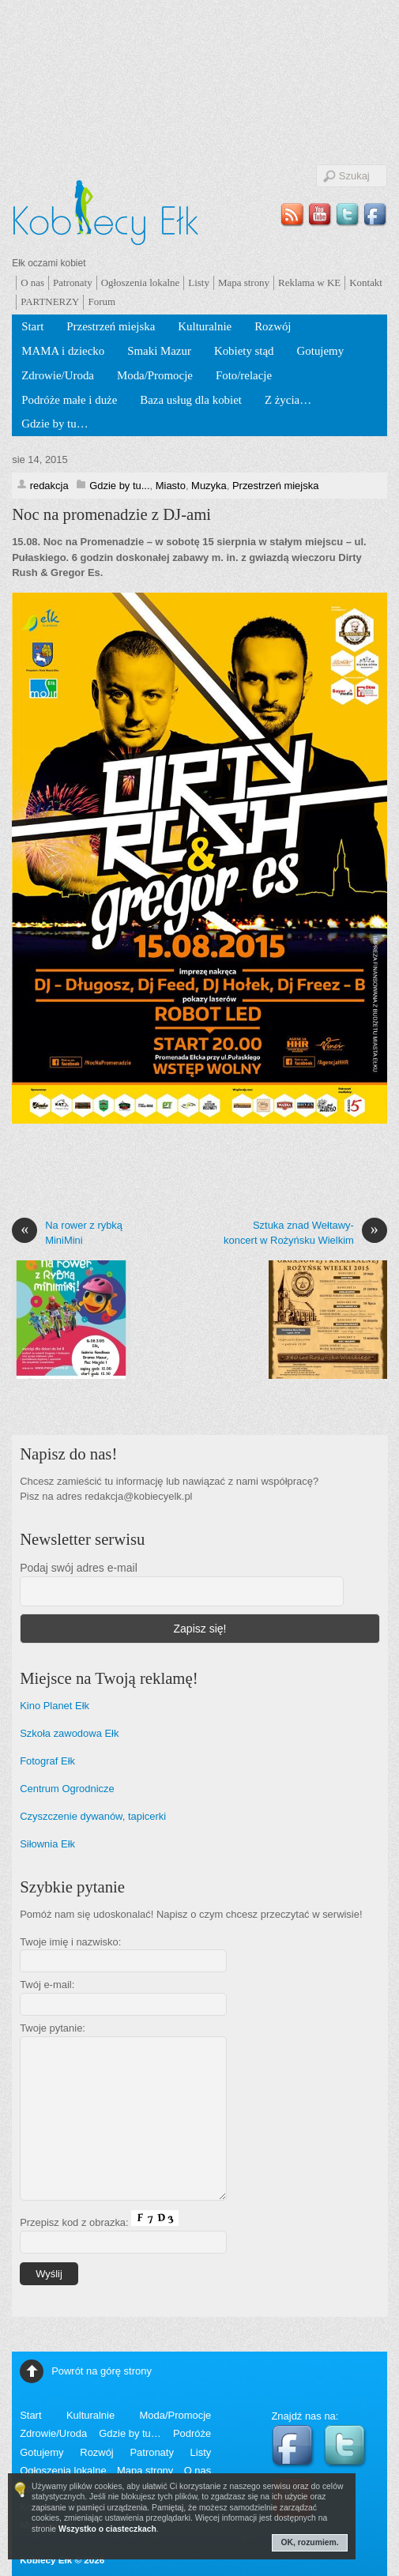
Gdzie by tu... (119, 485)
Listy (198, 282)
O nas (32, 282)
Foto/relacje (244, 375)
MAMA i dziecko (62, 351)
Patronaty (72, 282)
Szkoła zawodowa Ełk (69, 1733)
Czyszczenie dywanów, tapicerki (93, 1816)
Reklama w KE (309, 282)
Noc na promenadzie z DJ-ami (111, 514)
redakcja (49, 485)
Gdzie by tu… (54, 423)
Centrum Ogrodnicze (67, 1789)
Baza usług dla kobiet (191, 400)
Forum (101, 301)
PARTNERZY (50, 301)
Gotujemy (320, 351)
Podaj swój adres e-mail (78, 1567)
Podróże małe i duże (69, 400)
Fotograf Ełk (47, 1761)
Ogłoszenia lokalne (140, 282)
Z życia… (288, 400)
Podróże (192, 2433)
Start (32, 326)
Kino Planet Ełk (54, 1706)
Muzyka (209, 485)
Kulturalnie (204, 326)
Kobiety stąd (244, 351)
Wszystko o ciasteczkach (107, 2529)
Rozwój (272, 326)
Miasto (171, 485)
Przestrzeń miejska (110, 326)
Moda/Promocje (155, 375)
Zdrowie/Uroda (57, 375)
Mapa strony (243, 282)
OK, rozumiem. (310, 2542)
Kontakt (365, 282)
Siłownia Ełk (47, 1844)
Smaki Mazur (159, 351)
